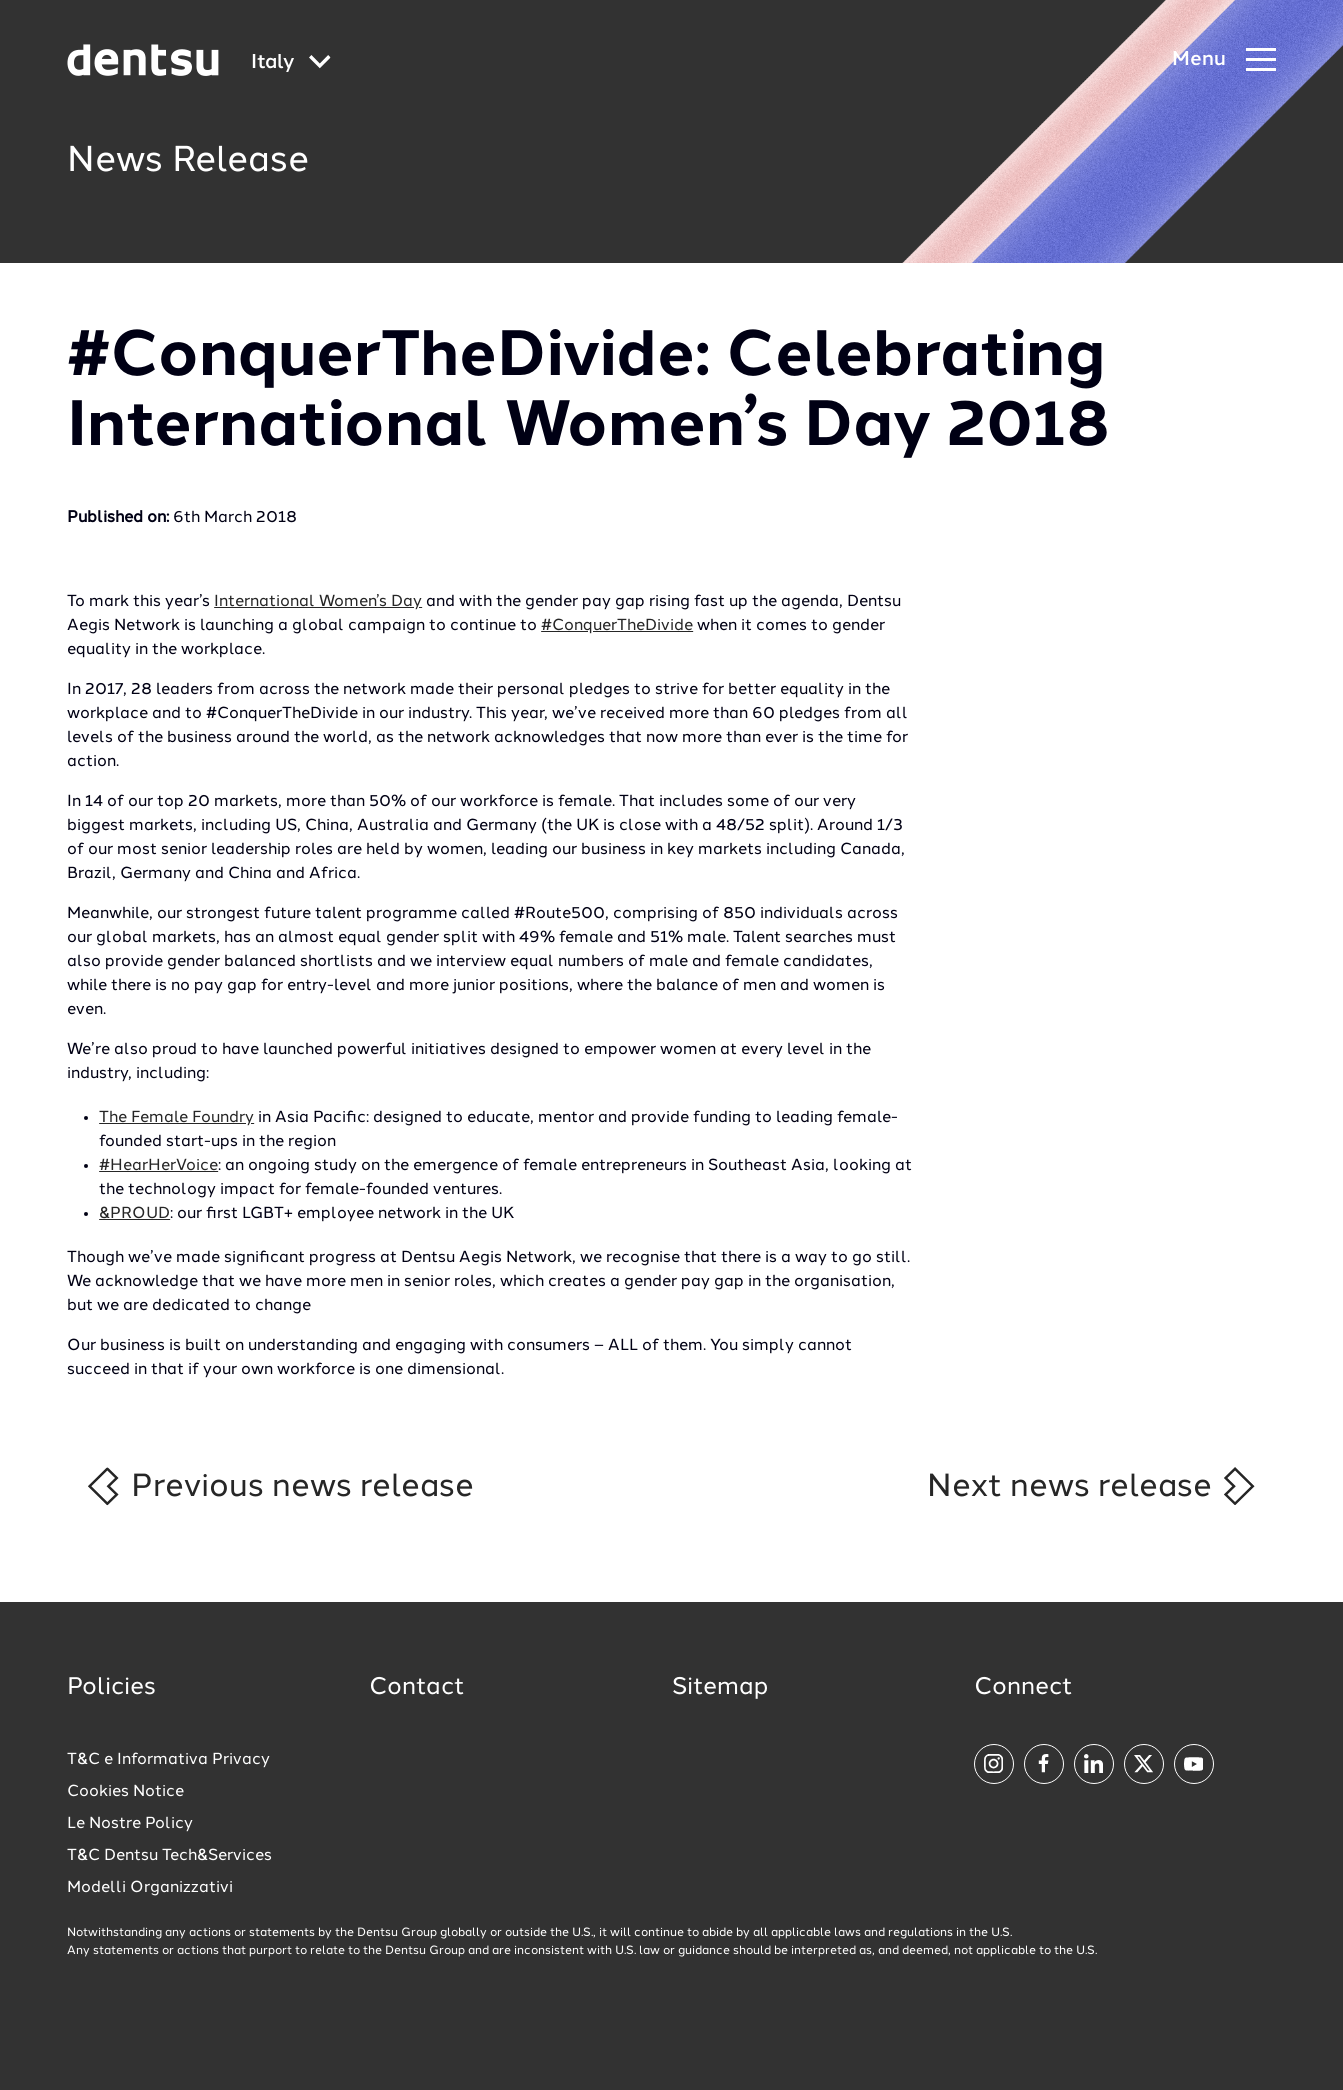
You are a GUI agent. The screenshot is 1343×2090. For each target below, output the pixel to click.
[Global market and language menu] (291, 63)
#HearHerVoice (158, 1166)
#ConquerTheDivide (617, 626)
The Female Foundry (176, 1118)
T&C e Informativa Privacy (168, 1760)
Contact (417, 1688)
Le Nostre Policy (130, 1824)
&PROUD (134, 1214)
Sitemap (720, 1688)
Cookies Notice (125, 1792)
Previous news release (278, 1486)
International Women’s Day (318, 602)
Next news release (1092, 1486)
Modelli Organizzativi (150, 1888)
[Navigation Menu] (1224, 60)
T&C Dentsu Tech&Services (169, 1856)
